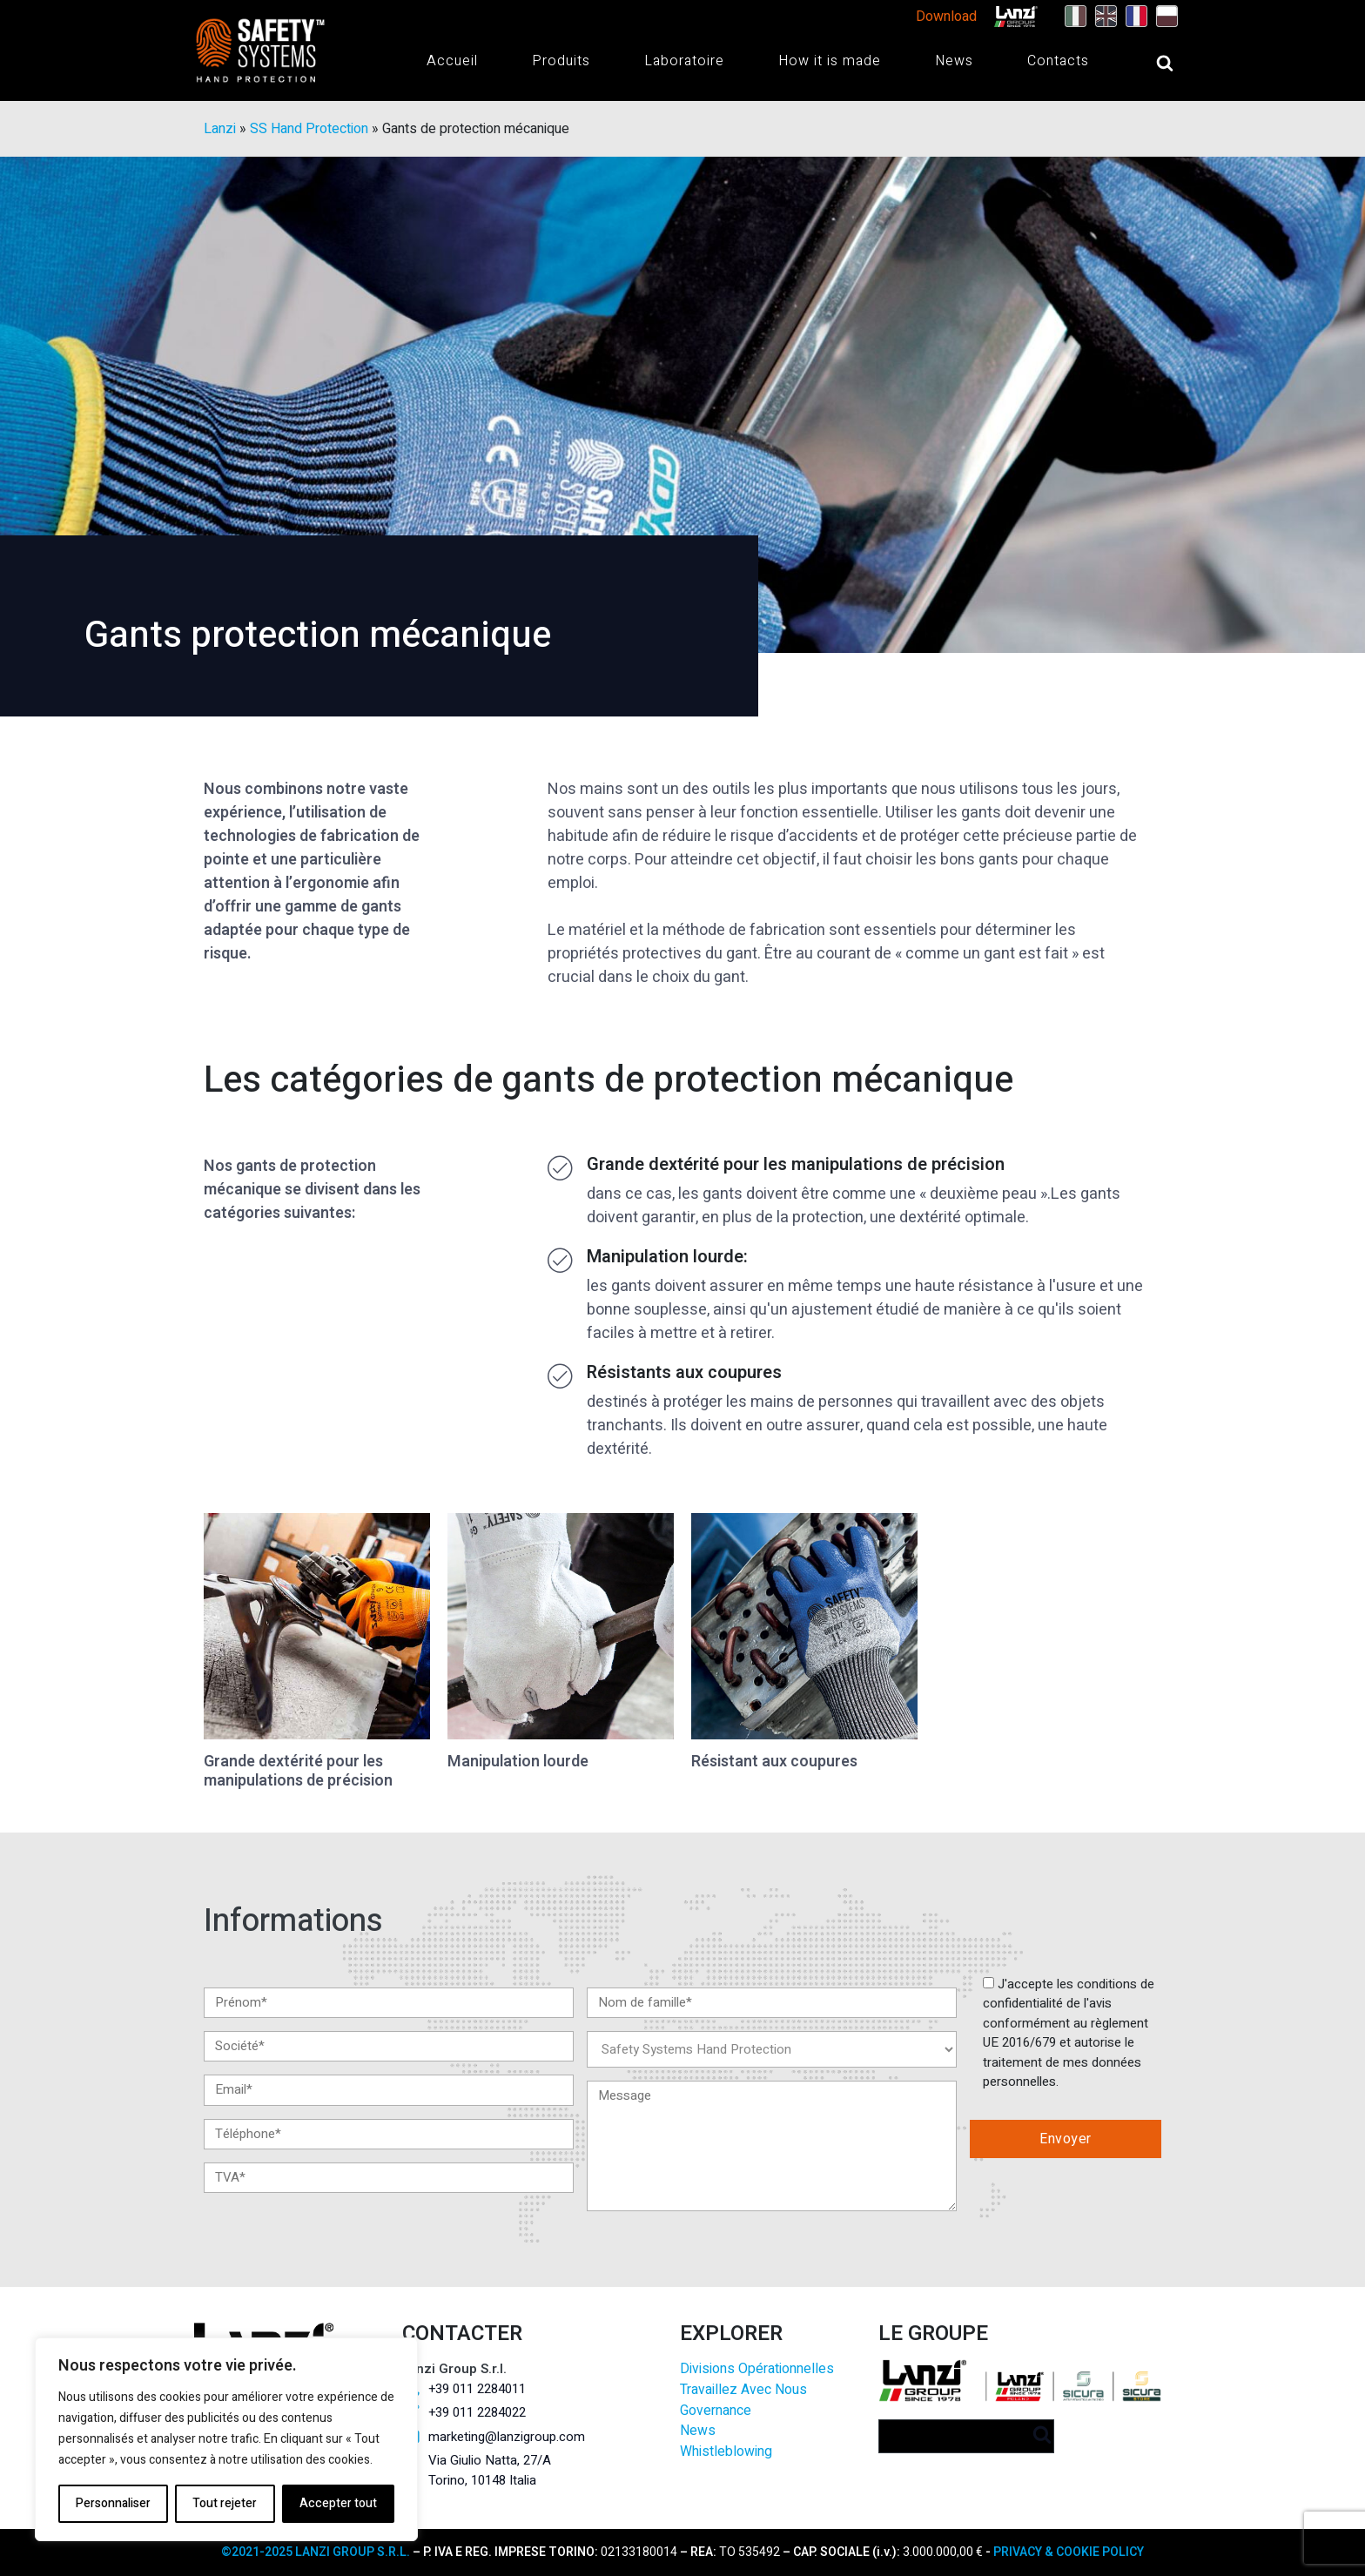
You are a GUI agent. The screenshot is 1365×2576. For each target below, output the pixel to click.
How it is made (829, 60)
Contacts (1058, 60)
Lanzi (220, 128)
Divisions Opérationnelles (757, 2369)
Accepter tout (338, 2503)
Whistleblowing (726, 2452)
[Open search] (1147, 62)
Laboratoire (684, 60)
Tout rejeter (224, 2503)
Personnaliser (113, 2503)
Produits (561, 60)
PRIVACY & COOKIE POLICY (1068, 2552)
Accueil (452, 60)
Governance (715, 2411)
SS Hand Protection (309, 128)
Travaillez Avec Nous (743, 2390)
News (954, 60)
